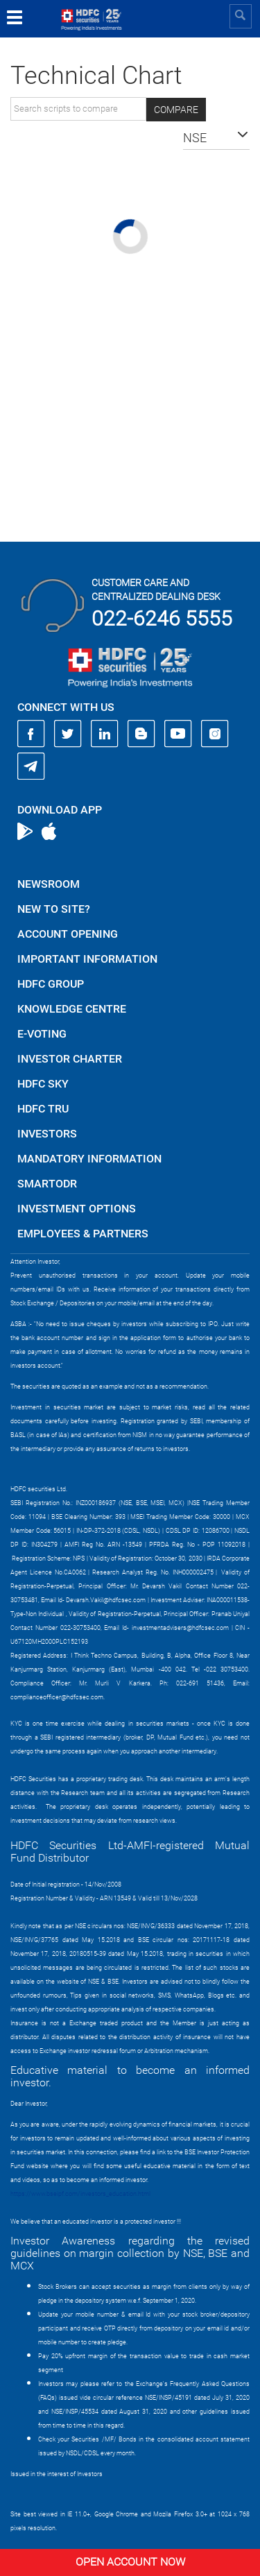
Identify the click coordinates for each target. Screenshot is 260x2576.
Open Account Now (130, 2561)
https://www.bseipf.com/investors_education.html (80, 2193)
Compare (176, 109)
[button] (216, 138)
